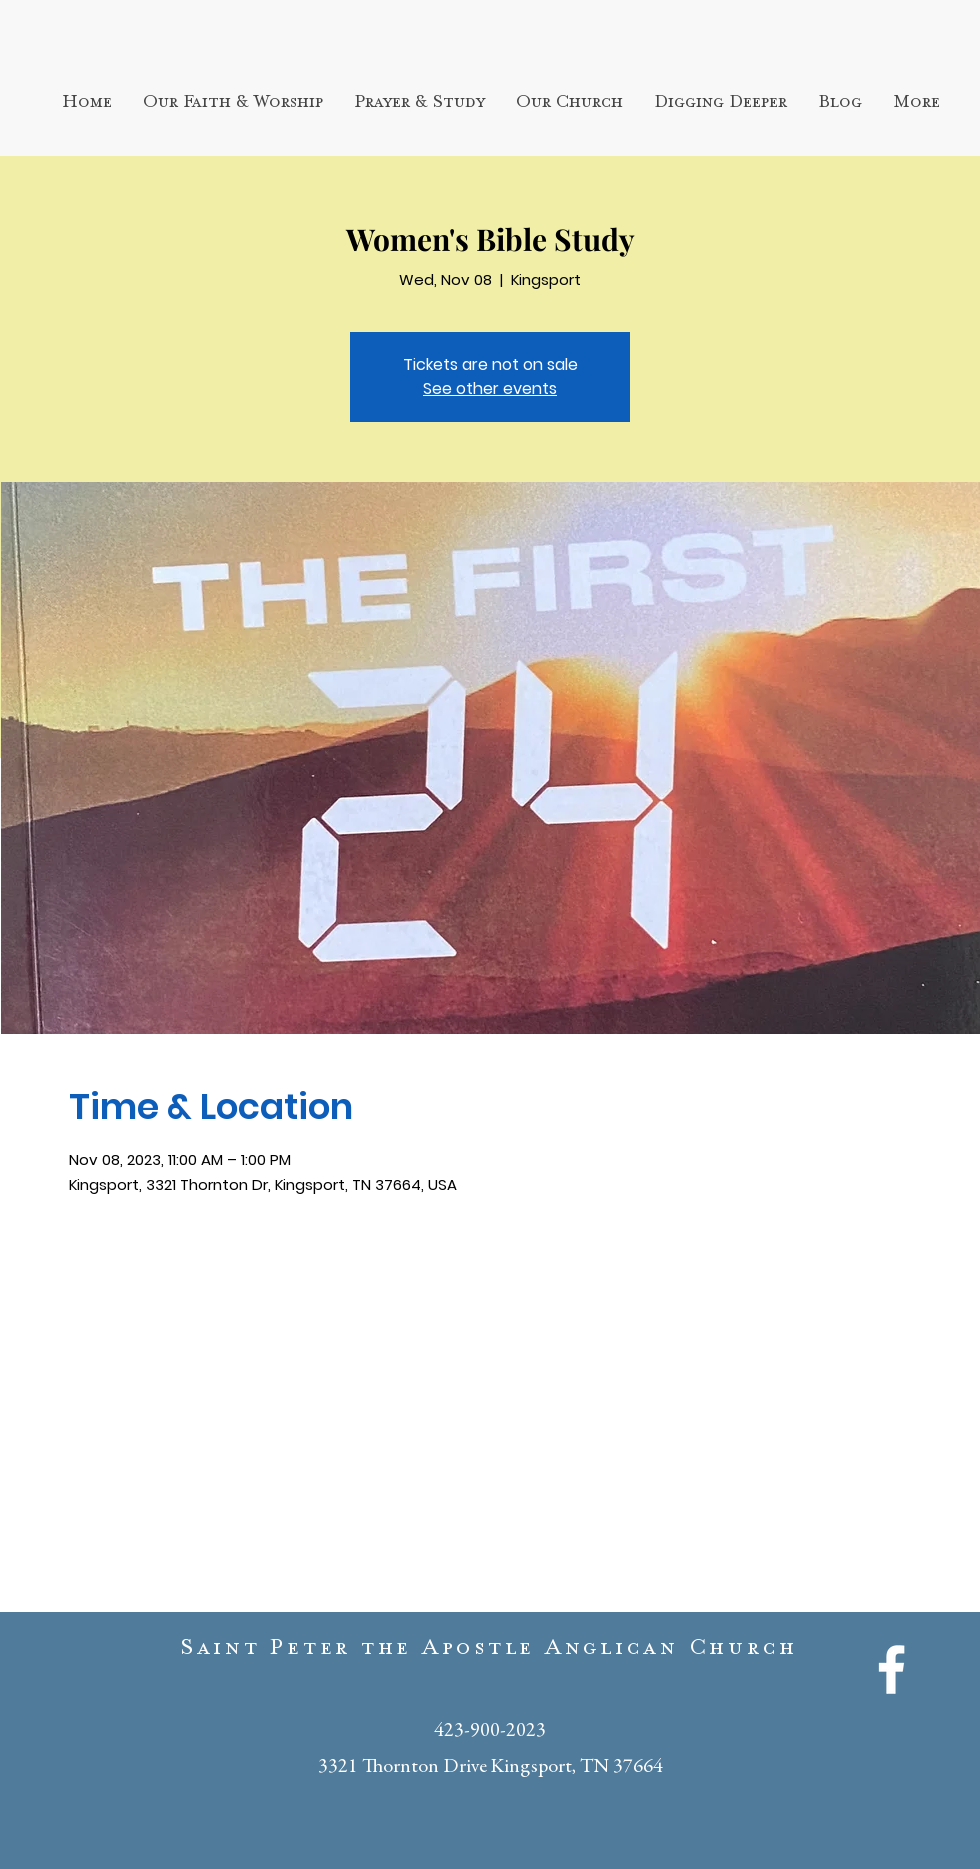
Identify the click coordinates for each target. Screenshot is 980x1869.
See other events (490, 388)
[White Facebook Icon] (891, 1669)
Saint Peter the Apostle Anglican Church (489, 1652)
